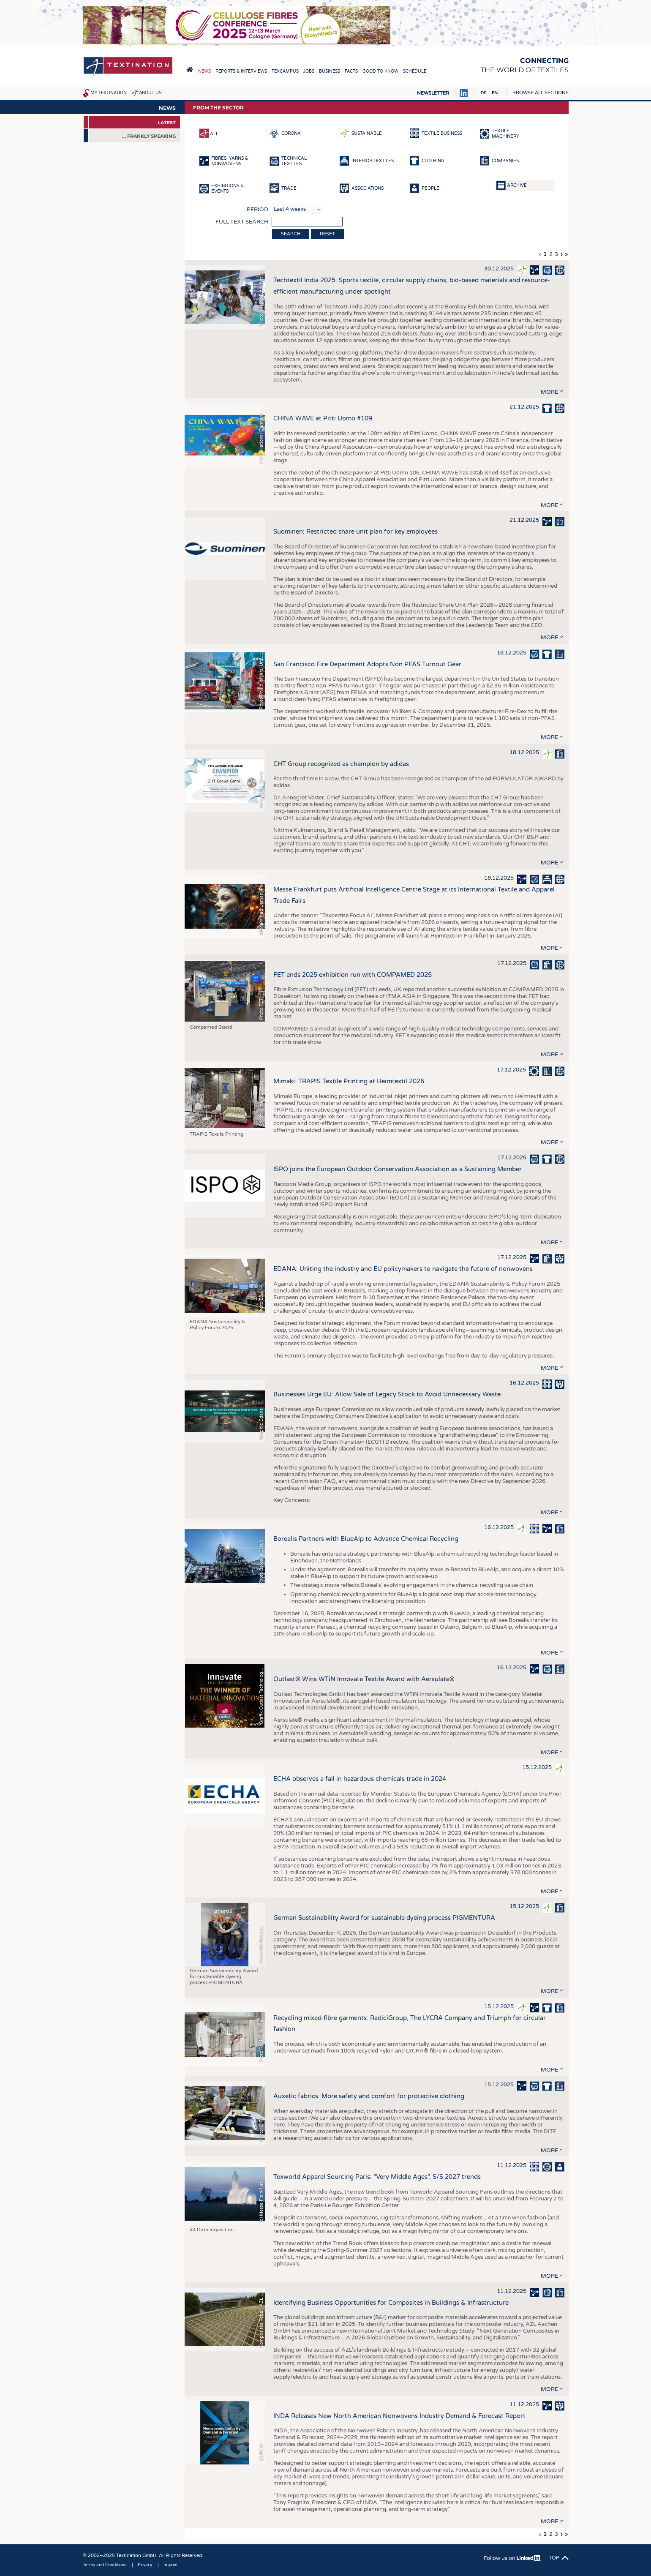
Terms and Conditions (104, 2565)
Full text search (241, 221)
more (549, 392)
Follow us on (512, 2558)
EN (495, 92)
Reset (327, 234)
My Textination (108, 92)
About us (150, 92)
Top (554, 2558)
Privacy (145, 2565)
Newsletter (433, 93)
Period (257, 209)
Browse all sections (540, 92)
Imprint (170, 2565)
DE (483, 92)
